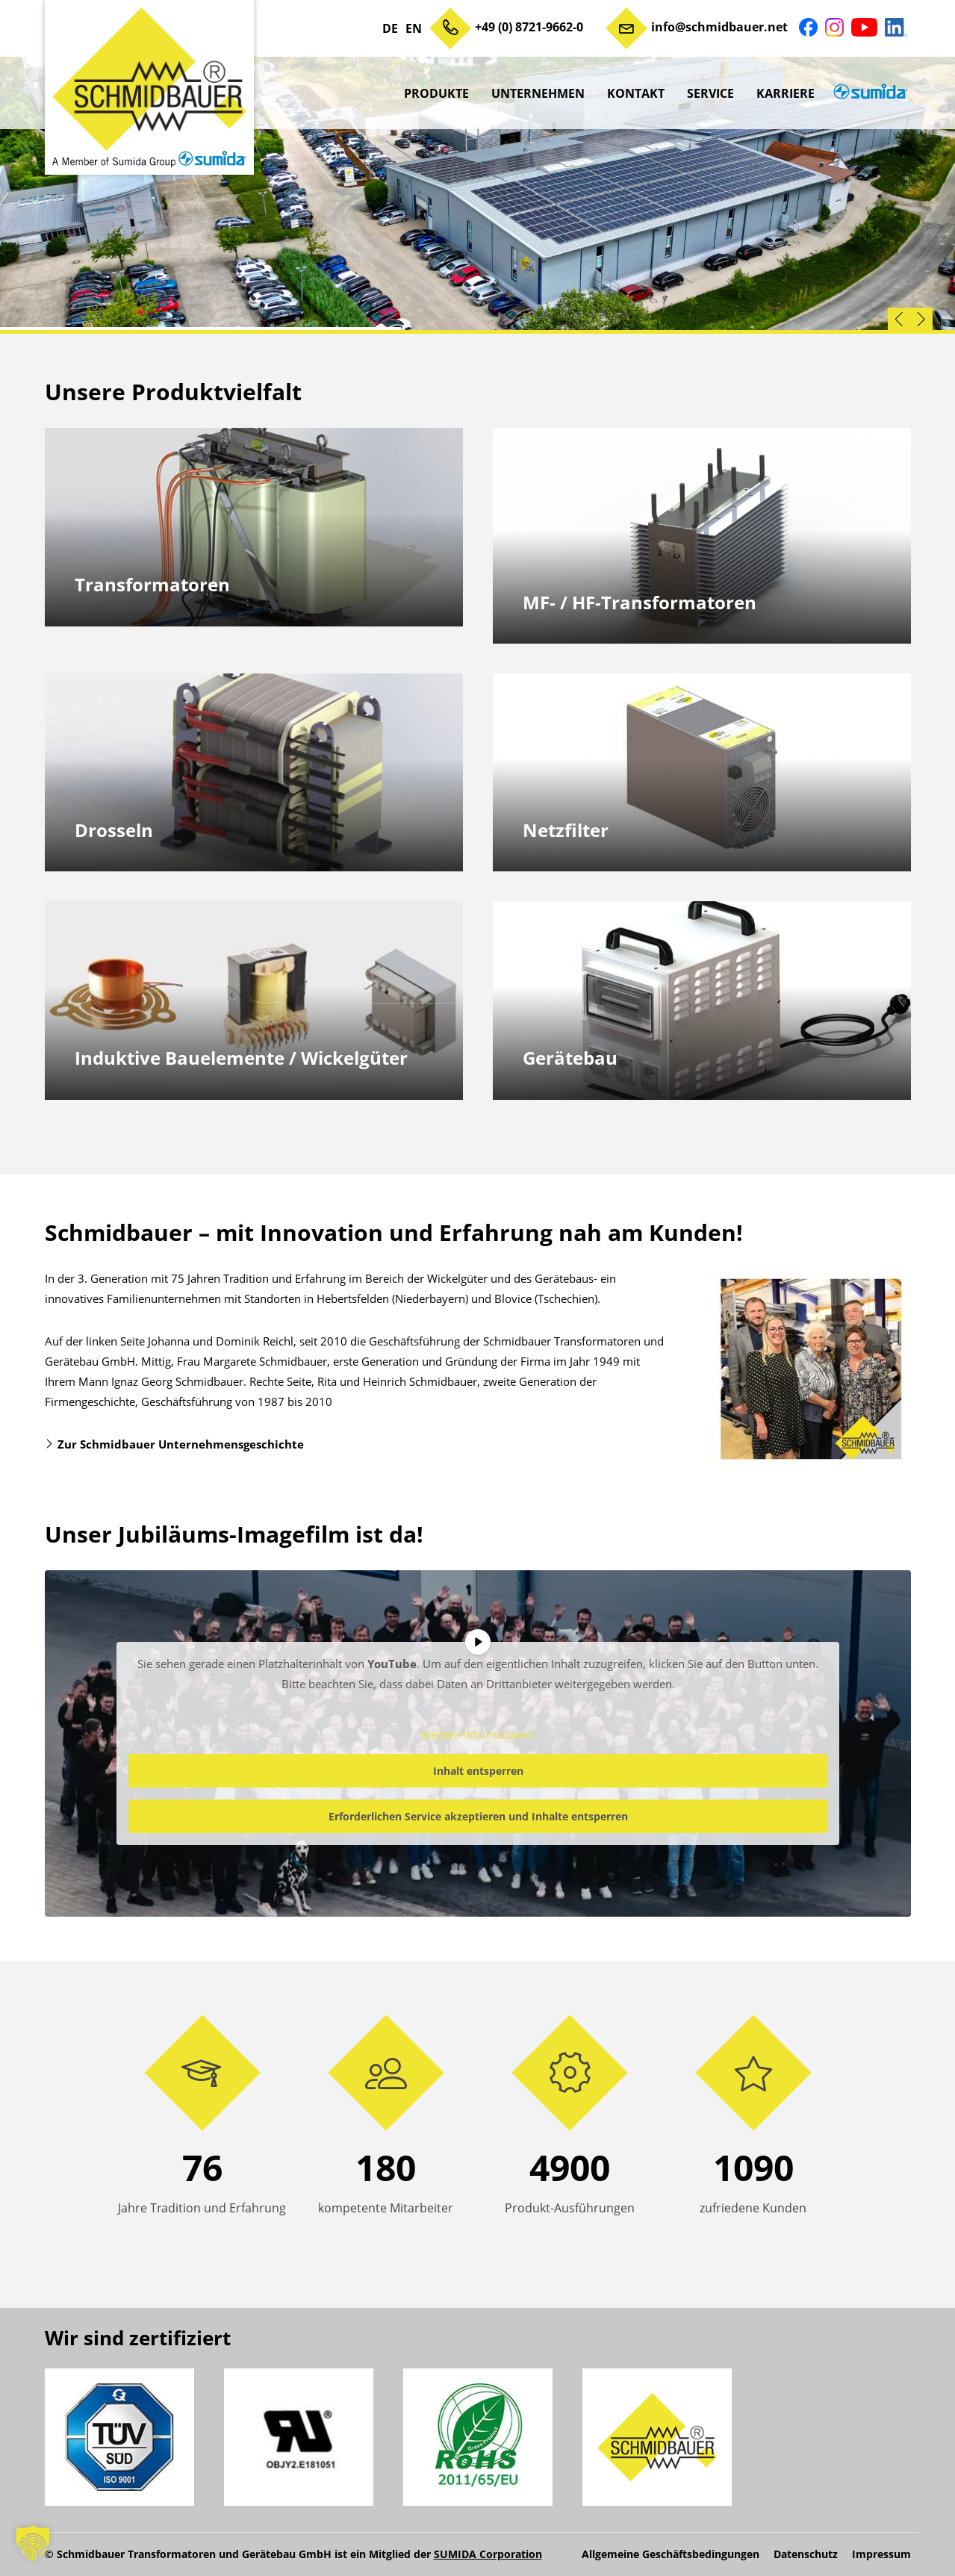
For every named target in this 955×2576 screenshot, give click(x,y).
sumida (868, 93)
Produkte (436, 93)
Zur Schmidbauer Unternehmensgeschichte (180, 1444)
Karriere (785, 93)
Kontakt (636, 93)
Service (710, 93)
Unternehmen (538, 93)
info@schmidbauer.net (719, 27)
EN (413, 28)
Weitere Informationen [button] (478, 1735)
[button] (33, 2543)
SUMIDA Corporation (488, 2554)
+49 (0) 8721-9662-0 (529, 27)
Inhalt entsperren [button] (477, 1770)
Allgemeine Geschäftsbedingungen (670, 2554)
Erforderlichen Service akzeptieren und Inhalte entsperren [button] (477, 1815)
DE (390, 28)
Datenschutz (806, 2554)
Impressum (881, 2554)
